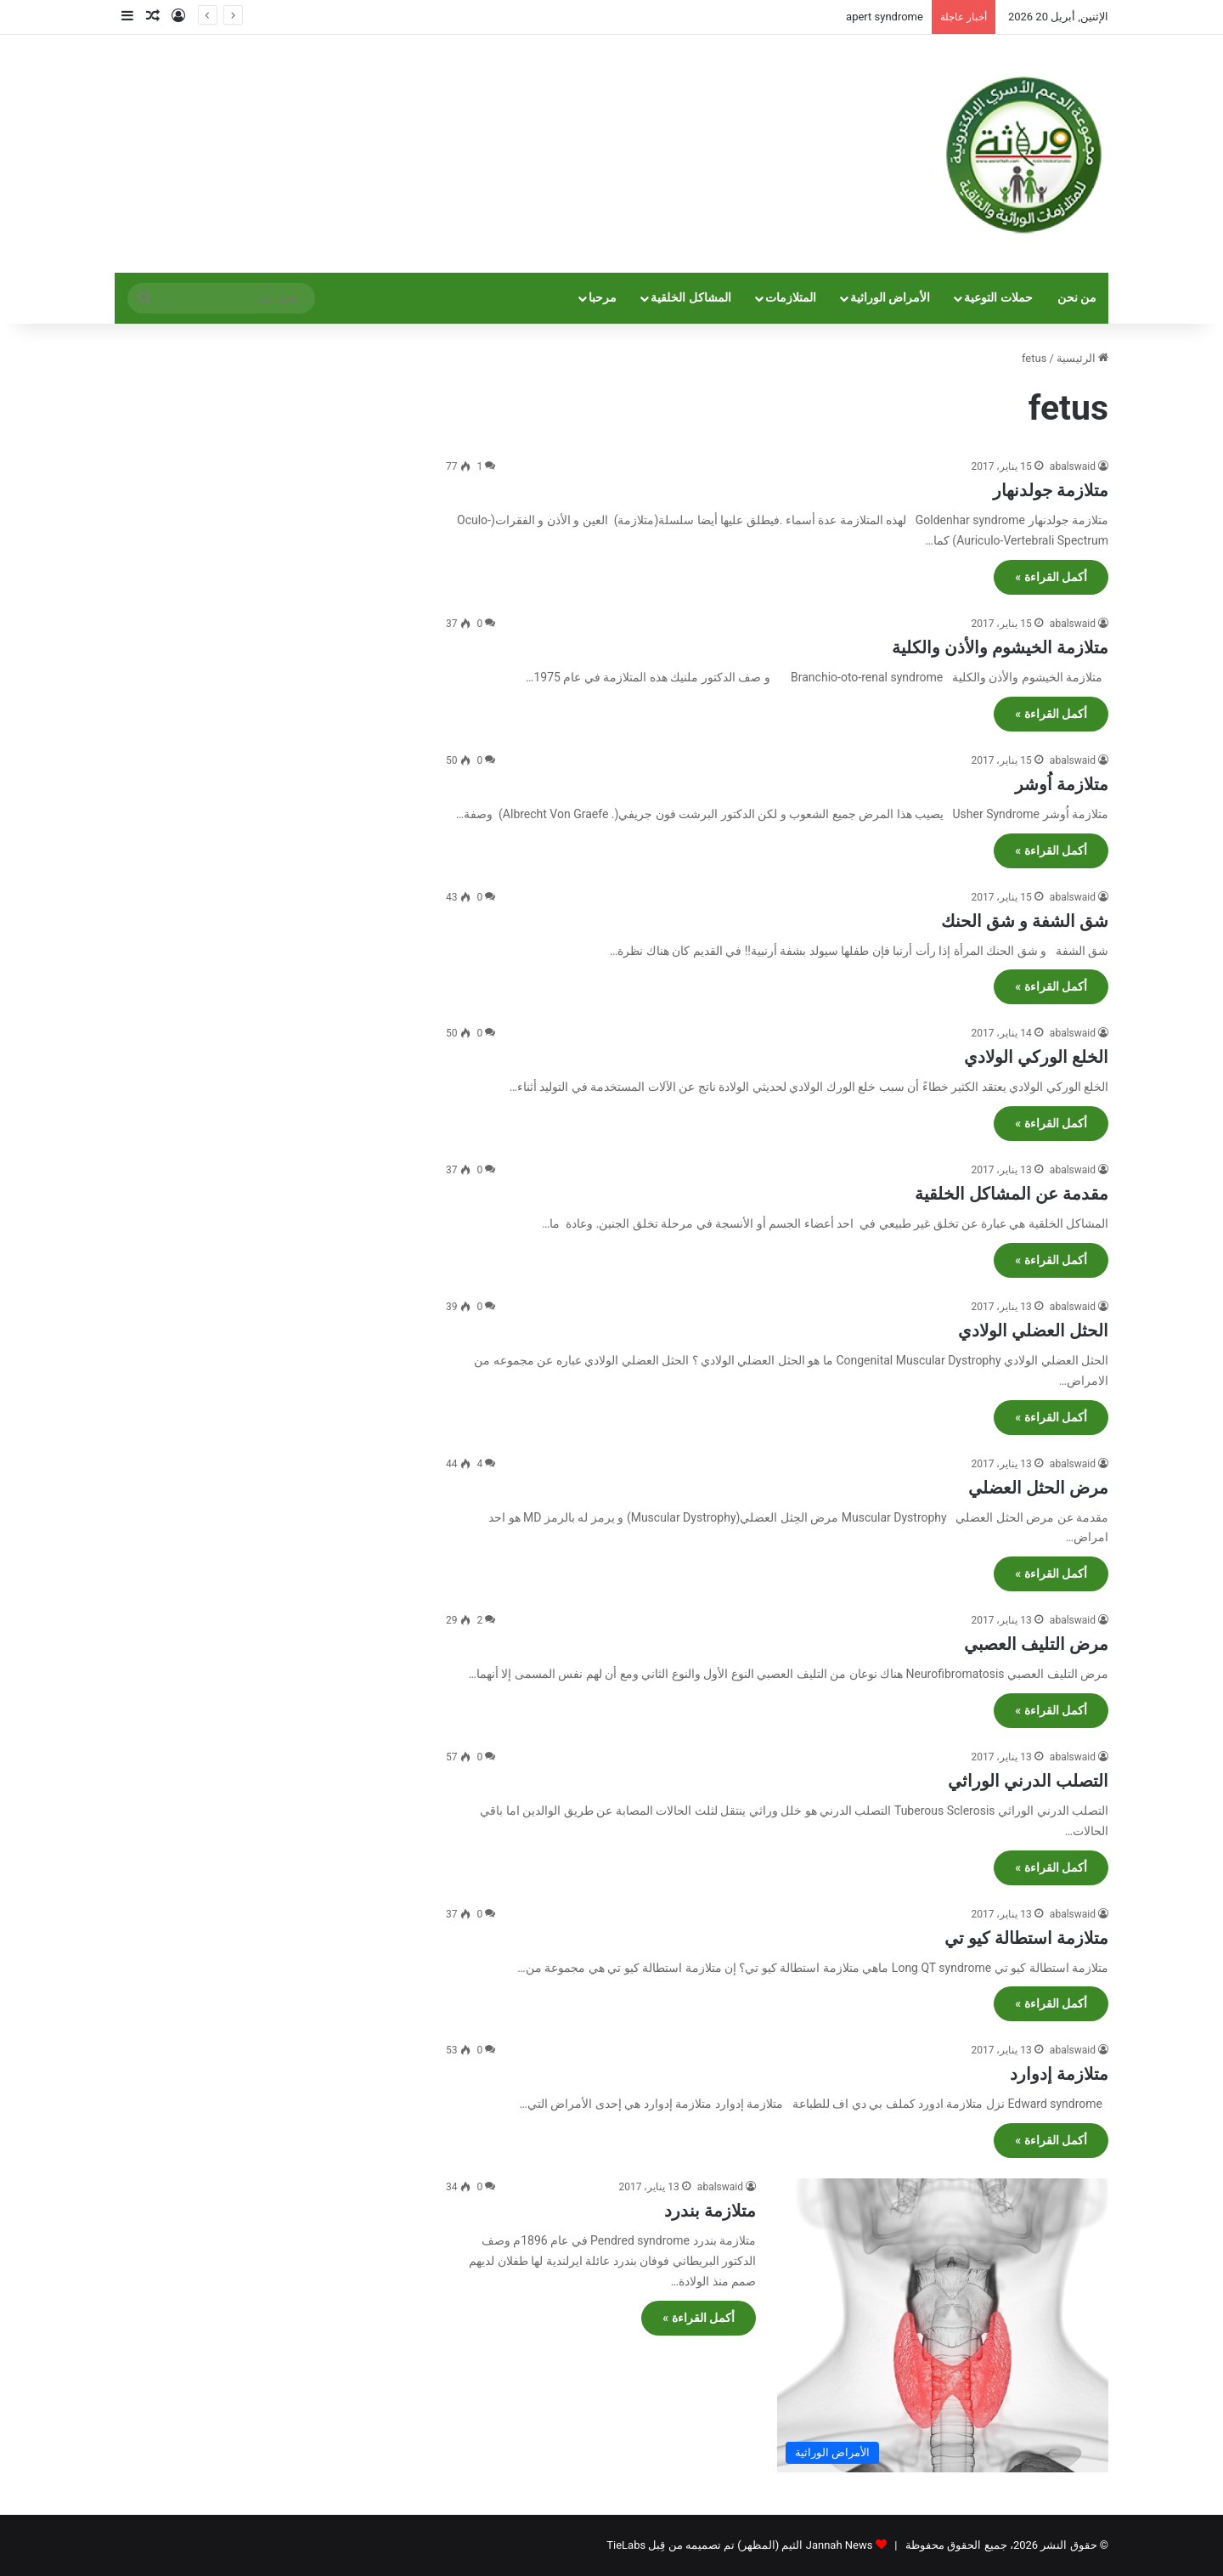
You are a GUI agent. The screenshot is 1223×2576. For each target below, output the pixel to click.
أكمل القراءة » (1051, 577)
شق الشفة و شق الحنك (1024, 921)
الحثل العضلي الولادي (1033, 1330)
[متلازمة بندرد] (942, 2325)
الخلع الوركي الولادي (1036, 1057)
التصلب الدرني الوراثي (1028, 1781)
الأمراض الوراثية (890, 297)
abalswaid (1073, 466)
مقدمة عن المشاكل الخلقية (1011, 1193)
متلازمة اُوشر (1061, 784)
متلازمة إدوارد (1059, 2074)
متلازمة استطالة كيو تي (1026, 1938)
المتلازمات (790, 297)
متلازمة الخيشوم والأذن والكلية (1000, 647)
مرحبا (603, 297)
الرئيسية (1082, 358)
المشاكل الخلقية (691, 297)
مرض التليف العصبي (1036, 1644)
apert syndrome (884, 16)
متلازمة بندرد (710, 2210)
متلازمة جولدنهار (1050, 490)
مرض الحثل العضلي (1038, 1487)
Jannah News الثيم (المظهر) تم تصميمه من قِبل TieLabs (739, 2545)
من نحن (1077, 297)
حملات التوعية (998, 297)
